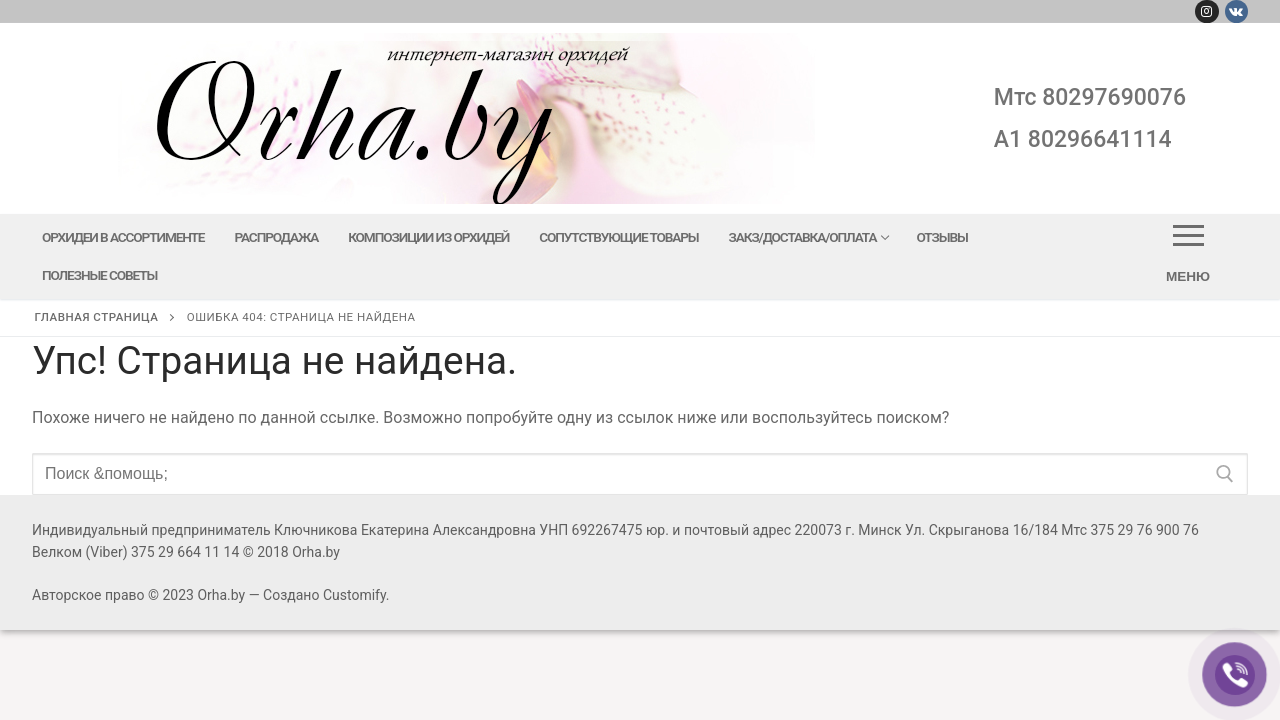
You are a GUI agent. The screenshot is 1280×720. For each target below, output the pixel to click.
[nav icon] (1188, 256)
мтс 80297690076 (1090, 97)
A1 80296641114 (1083, 139)
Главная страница (97, 317)
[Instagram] (1206, 11)
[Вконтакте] (1236, 11)
